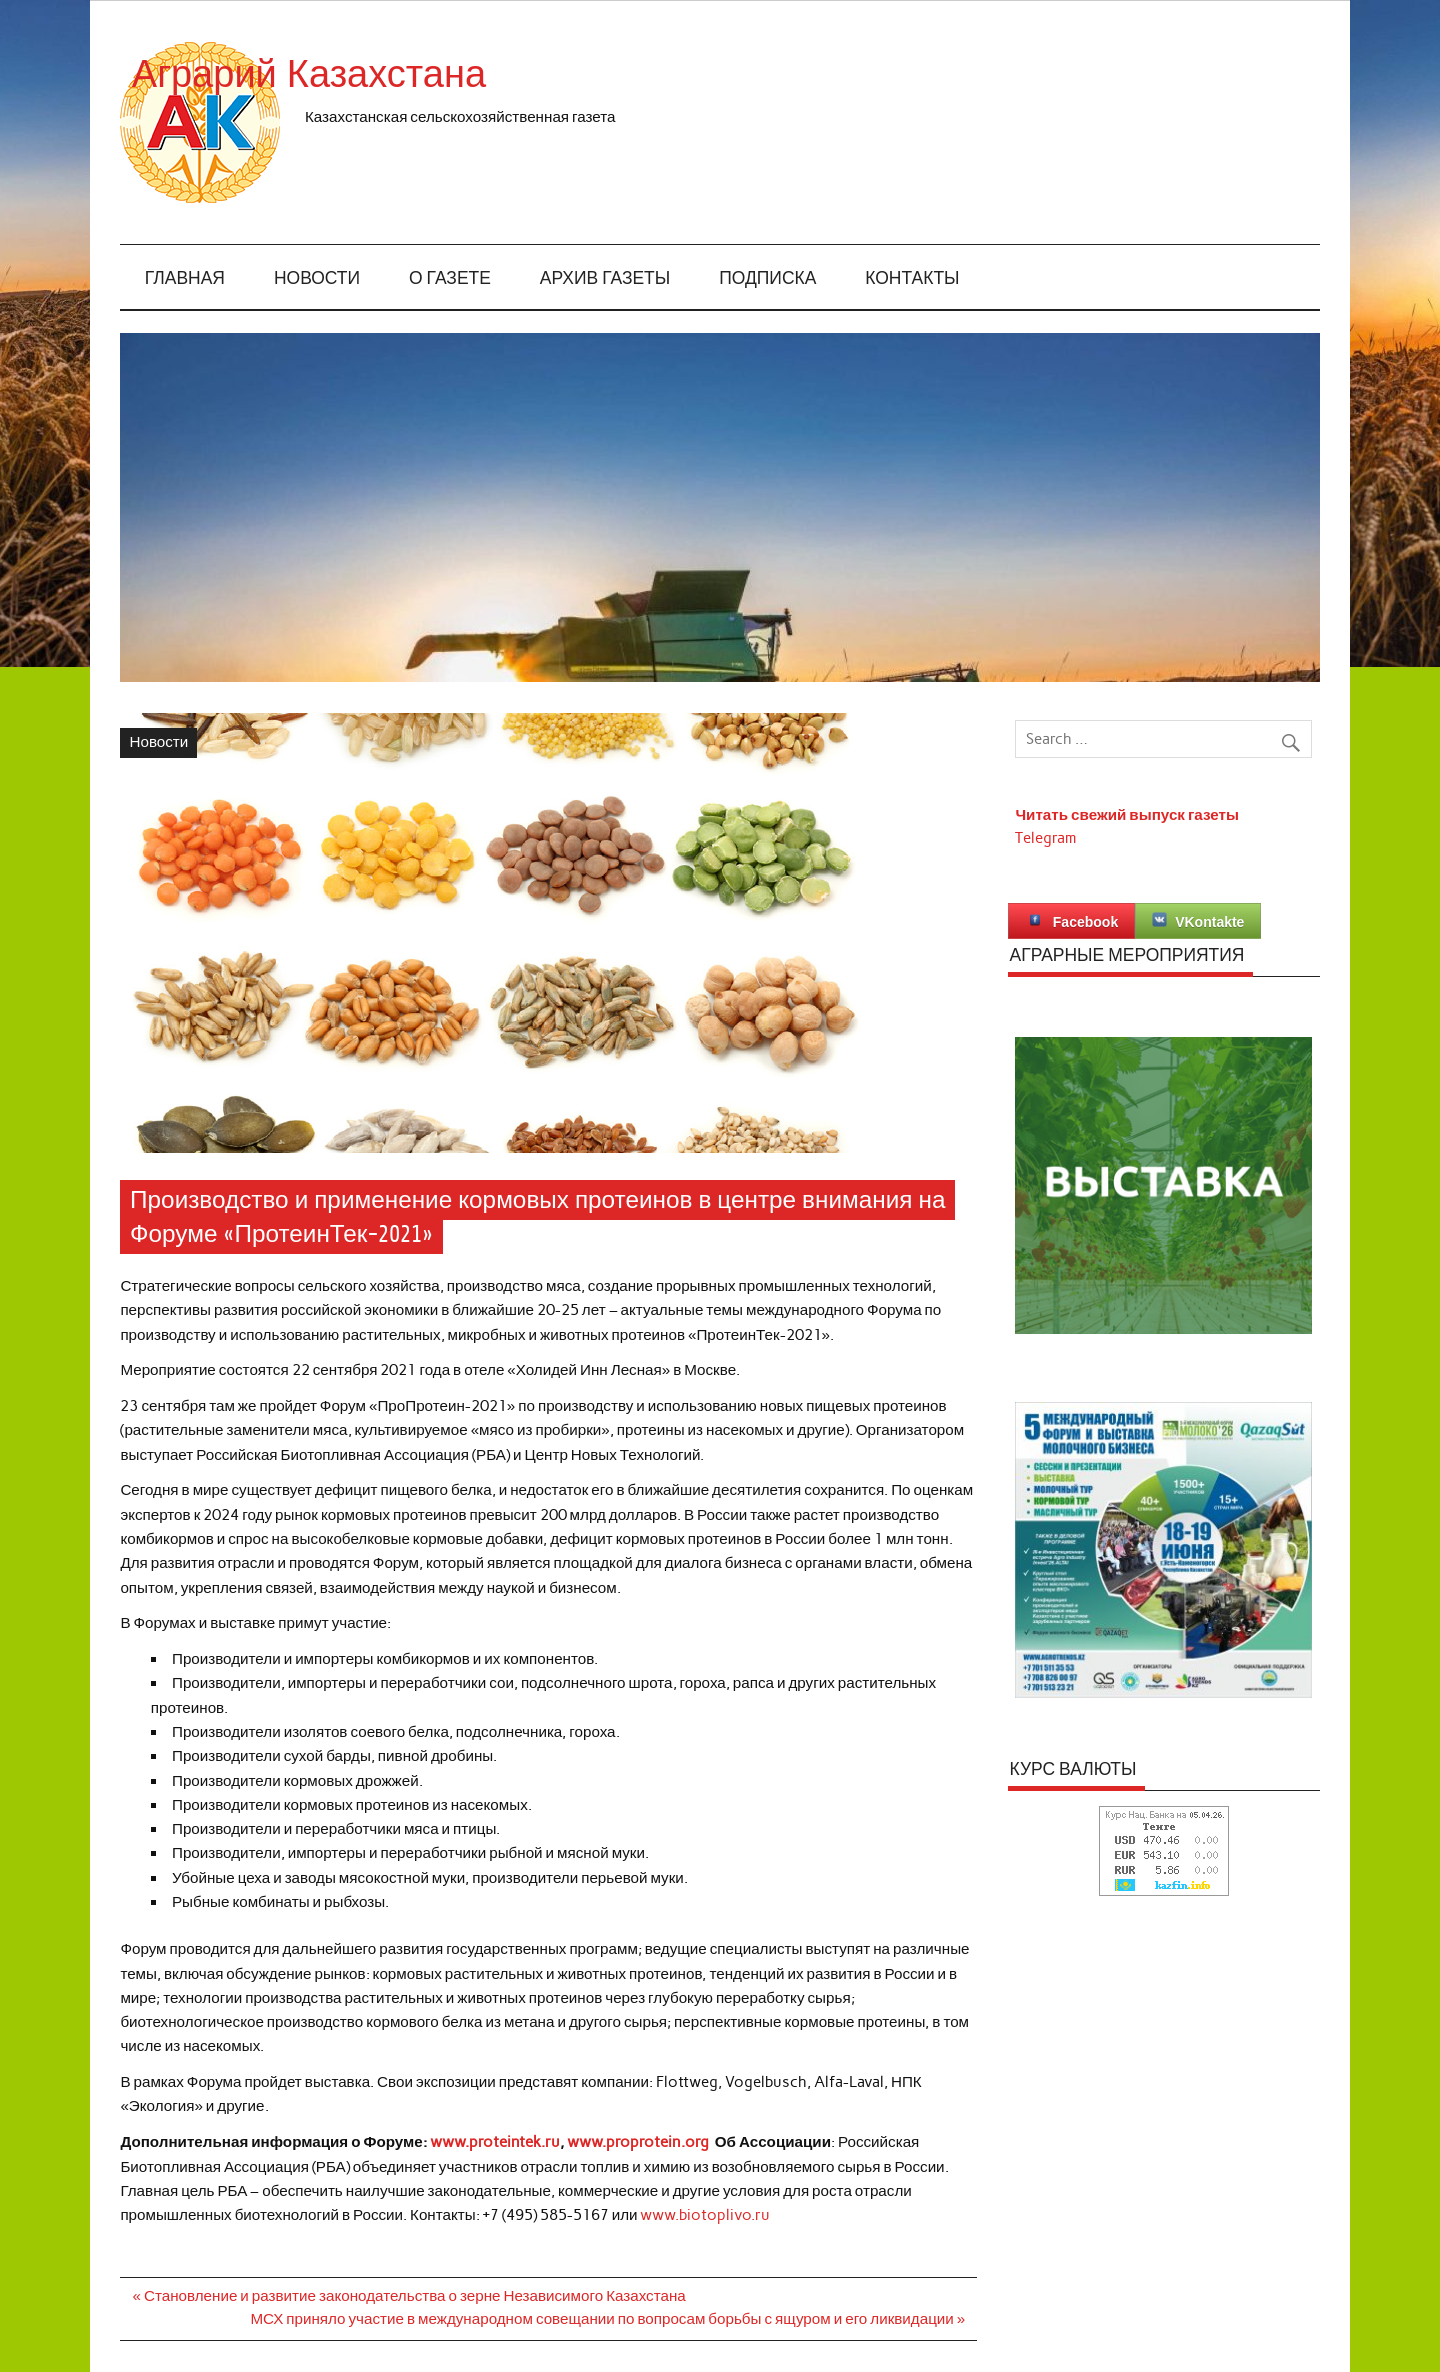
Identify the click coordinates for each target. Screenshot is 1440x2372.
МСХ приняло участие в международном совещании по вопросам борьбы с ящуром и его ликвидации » (607, 2319)
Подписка (767, 278)
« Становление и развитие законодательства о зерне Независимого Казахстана (409, 2296)
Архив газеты (605, 278)
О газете (450, 278)
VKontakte (1198, 921)
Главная (185, 278)
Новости (317, 278)
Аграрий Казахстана (484, 74)
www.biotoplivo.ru (705, 2215)
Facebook (1071, 921)
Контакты (912, 278)
